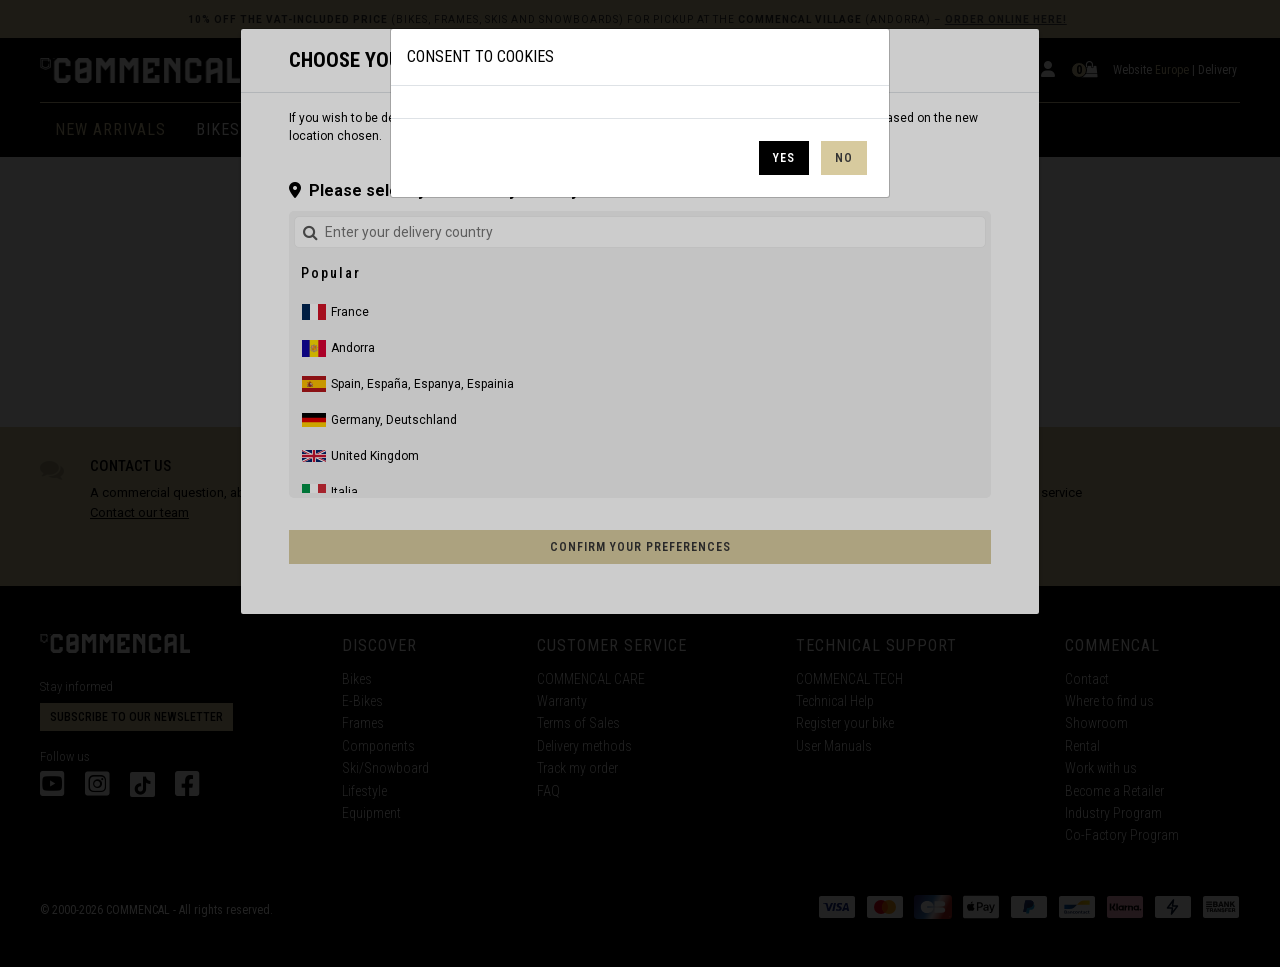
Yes (784, 158)
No (844, 158)
